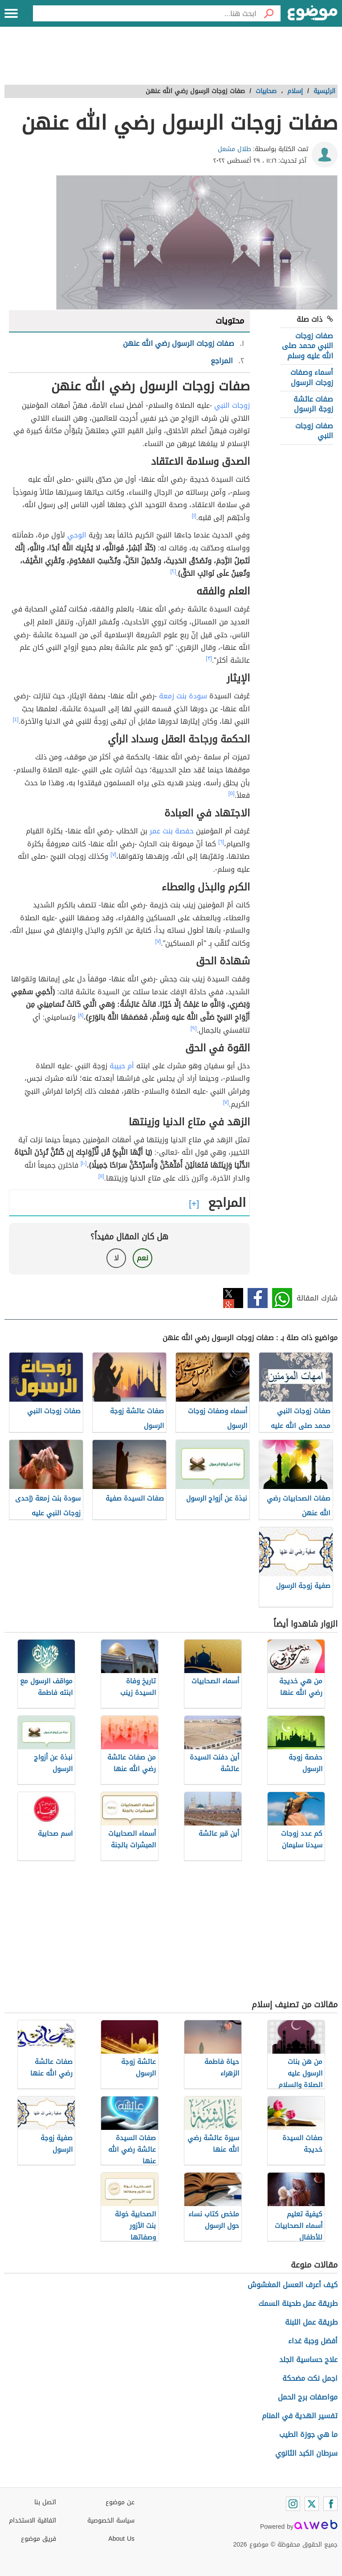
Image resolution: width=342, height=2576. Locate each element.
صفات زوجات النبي (314, 431)
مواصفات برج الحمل (308, 2397)
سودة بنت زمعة (183, 696)
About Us (121, 2539)
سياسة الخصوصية (110, 2520)
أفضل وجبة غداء (313, 2341)
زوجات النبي (232, 405)
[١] (194, 516)
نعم (142, 1258)
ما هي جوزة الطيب (308, 2434)
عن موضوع (120, 2502)
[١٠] (84, 1163)
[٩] (194, 1028)
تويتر (233, 1298)
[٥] (231, 793)
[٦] (221, 842)
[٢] (173, 571)
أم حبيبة (122, 1066)
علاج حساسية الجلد (308, 2360)
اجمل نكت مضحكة (310, 2378)
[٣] (209, 658)
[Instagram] (293, 2504)
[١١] (101, 1176)
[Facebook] (330, 2504)
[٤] (16, 719)
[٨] (81, 1015)
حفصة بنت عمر (172, 831)
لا (116, 1258)
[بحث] (268, 13)
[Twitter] (312, 2504)
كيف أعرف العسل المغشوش (293, 2285)
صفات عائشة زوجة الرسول (313, 404)
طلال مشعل (234, 149)
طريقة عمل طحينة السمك (298, 2303)
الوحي (76, 535)
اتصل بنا (45, 2502)
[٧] (113, 854)
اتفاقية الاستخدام (32, 2520)
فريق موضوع (38, 2539)
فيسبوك (258, 1298)
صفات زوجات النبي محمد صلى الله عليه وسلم (307, 346)
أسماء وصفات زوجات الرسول (311, 377)
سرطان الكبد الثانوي (306, 2453)
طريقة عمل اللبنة (311, 2322)
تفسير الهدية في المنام (300, 2416)
